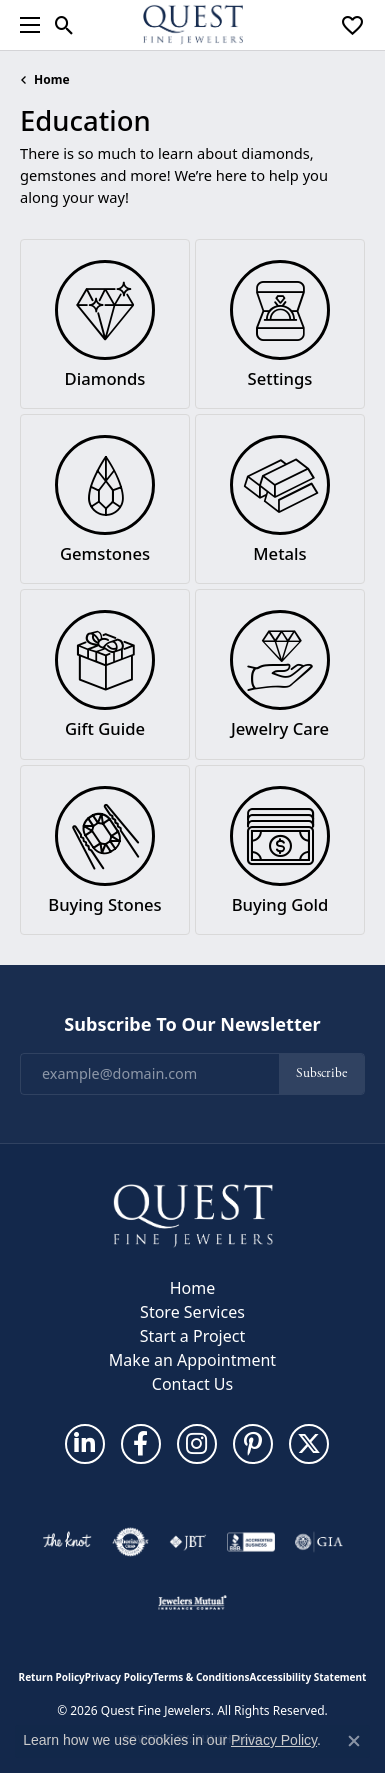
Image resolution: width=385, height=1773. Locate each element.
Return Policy (52, 1677)
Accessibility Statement (308, 1677)
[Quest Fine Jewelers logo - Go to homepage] (193, 25)
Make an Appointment (192, 1360)
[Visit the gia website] (319, 1542)
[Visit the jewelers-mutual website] (192, 1602)
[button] (64, 25)
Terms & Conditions (201, 1677)
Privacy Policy (119, 1677)
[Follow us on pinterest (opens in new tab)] (253, 1444)
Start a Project (192, 1336)
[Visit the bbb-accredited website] (251, 1542)
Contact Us (192, 1384)
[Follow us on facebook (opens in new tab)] (141, 1444)
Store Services (192, 1312)
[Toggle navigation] (25, 25)
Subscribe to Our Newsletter (192, 1025)
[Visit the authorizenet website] (130, 1542)
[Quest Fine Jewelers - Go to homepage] (193, 1214)
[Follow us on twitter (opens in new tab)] (309, 1444)
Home (52, 79)
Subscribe (321, 1073)
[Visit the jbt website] (188, 1542)
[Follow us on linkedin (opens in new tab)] (85, 1444)
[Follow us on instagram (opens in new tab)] (197, 1444)
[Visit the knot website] (66, 1542)
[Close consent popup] (354, 1741)
